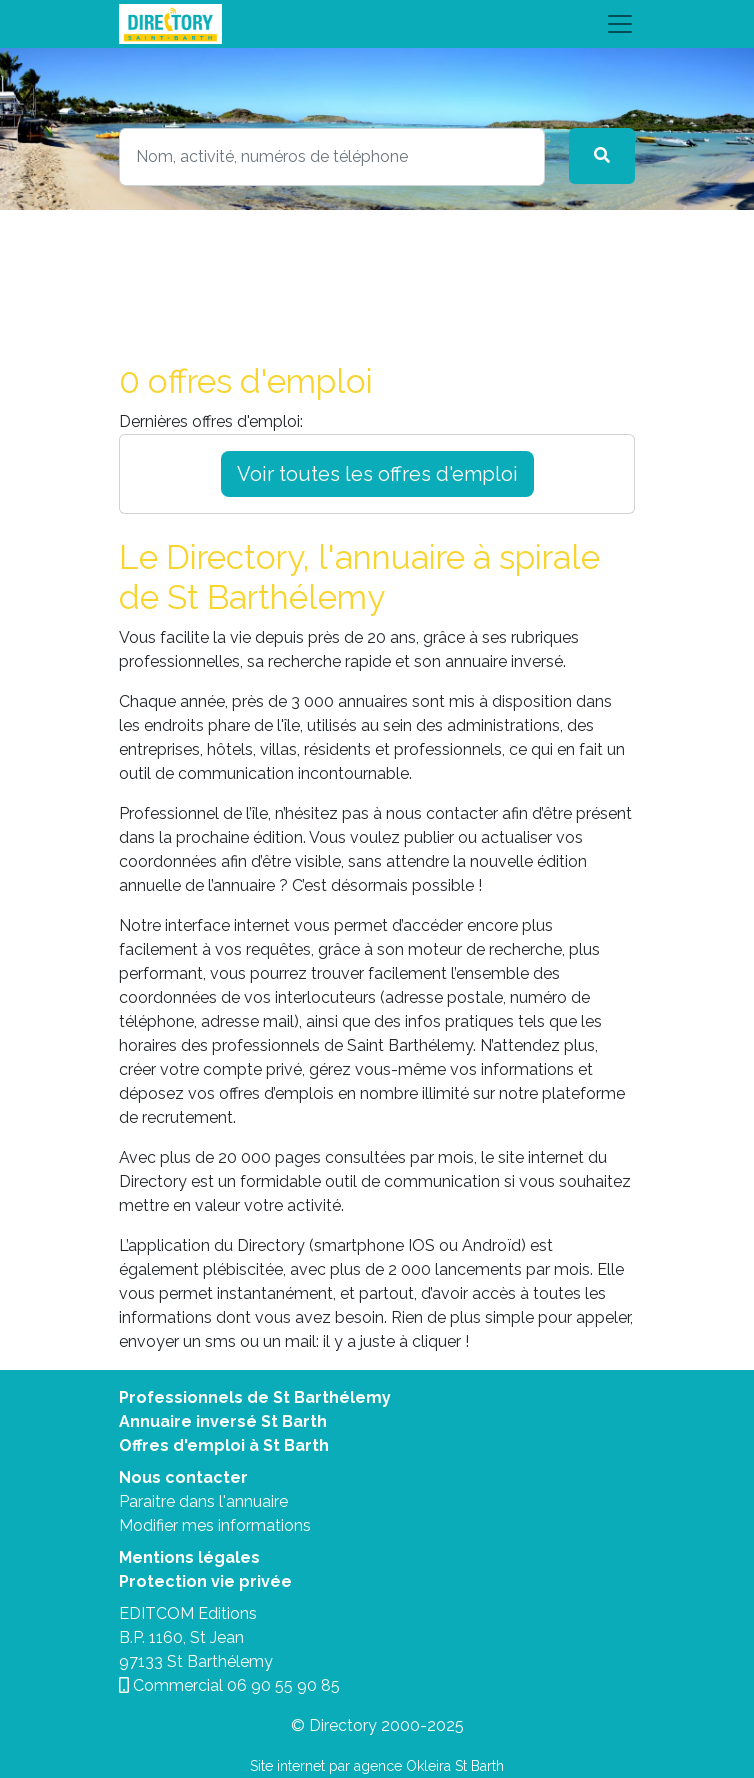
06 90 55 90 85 (283, 1685)
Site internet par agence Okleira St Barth (377, 1766)
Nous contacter (183, 1477)
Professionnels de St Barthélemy (255, 1397)
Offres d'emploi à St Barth (224, 1445)
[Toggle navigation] (377, 24)
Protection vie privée (205, 1581)
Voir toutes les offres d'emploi (377, 474)
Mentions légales (189, 1557)
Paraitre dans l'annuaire (203, 1501)
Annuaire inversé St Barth (223, 1421)
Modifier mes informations (215, 1525)
